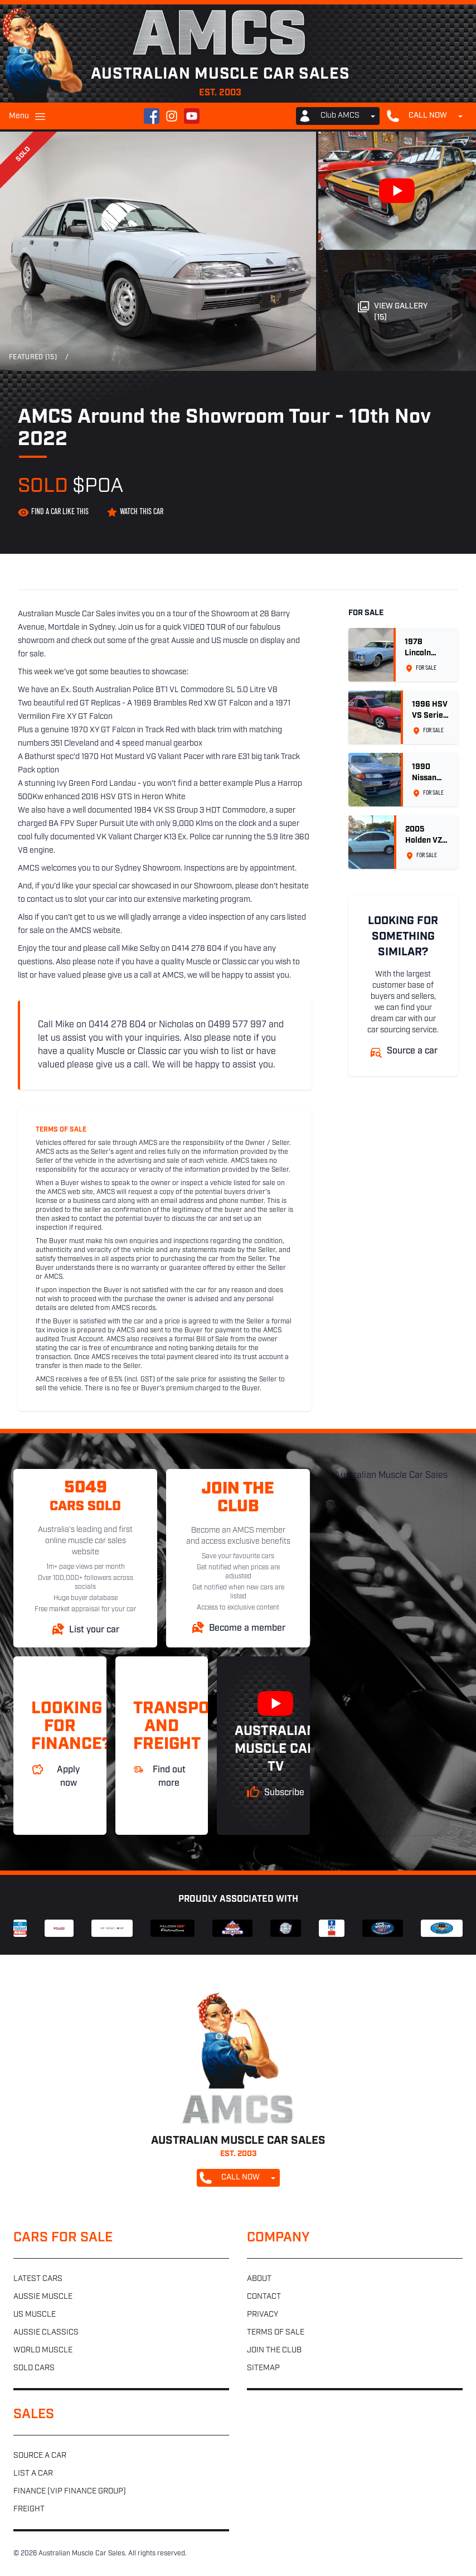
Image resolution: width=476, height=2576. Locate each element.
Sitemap (263, 2368)
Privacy (262, 2315)
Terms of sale (275, 2332)
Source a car (39, 2456)
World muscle (42, 2350)
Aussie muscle (42, 2297)
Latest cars (37, 2279)
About (259, 2279)
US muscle (34, 2315)
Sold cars (34, 2368)
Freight (29, 2509)
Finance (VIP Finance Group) (69, 2491)
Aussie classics (46, 2332)
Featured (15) (33, 357)
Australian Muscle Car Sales (391, 1475)
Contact (264, 2297)
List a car (33, 2473)
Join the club (274, 2350)
